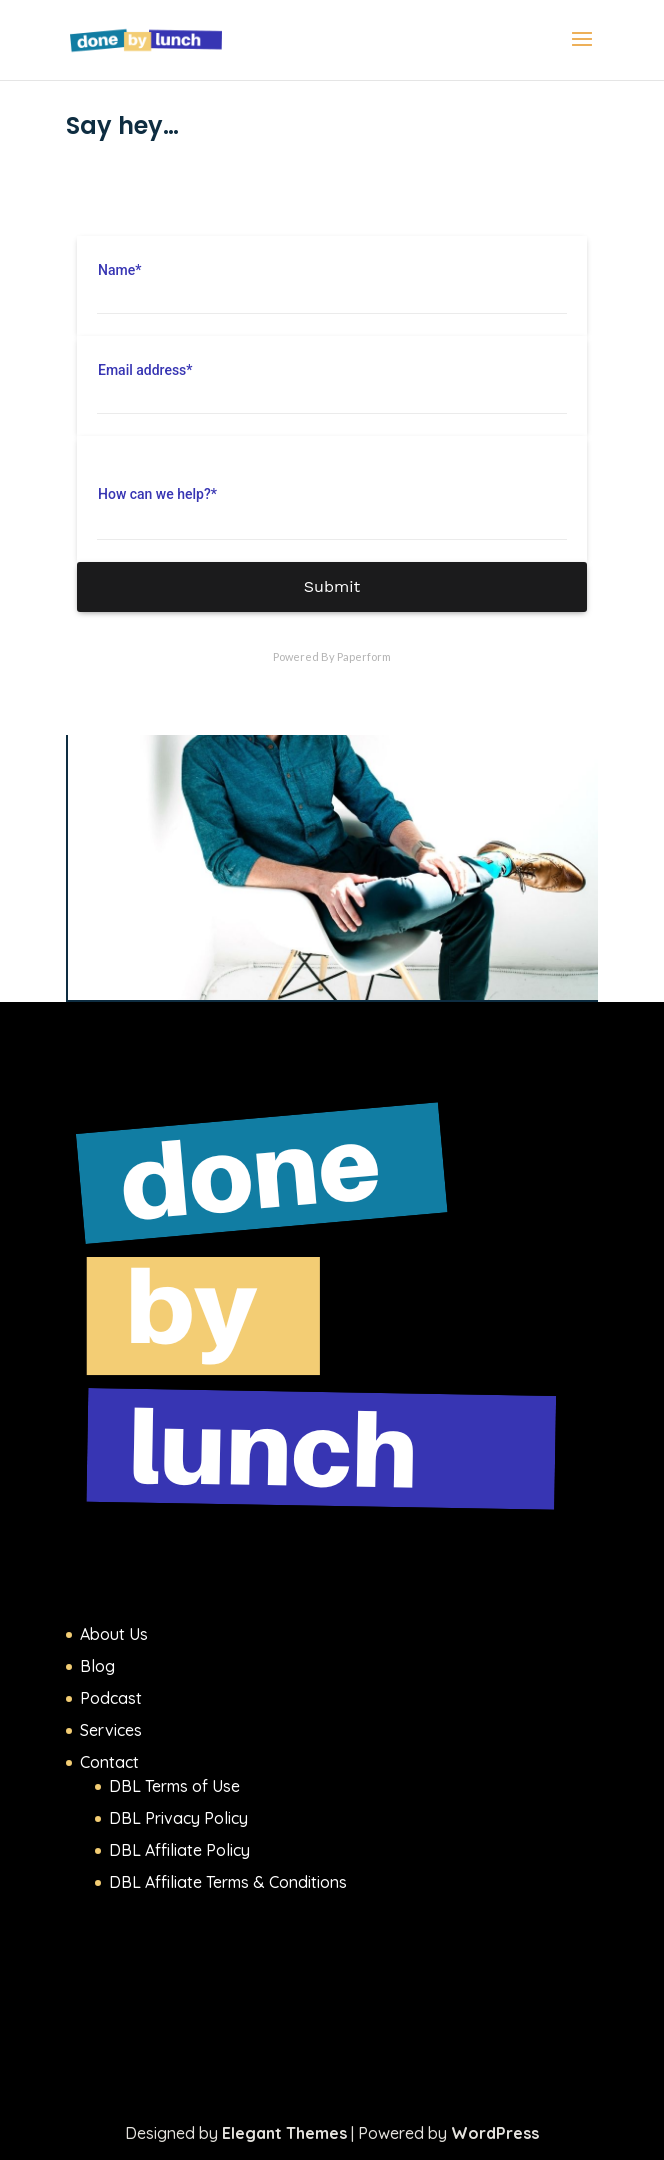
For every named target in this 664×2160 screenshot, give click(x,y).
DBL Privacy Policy (178, 1818)
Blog (97, 1666)
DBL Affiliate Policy (179, 1850)
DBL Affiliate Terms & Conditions (228, 1882)
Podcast (111, 1698)
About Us (114, 1634)
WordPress (495, 2133)
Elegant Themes (284, 2133)
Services (111, 1730)
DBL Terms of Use (174, 1786)
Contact (109, 1762)
